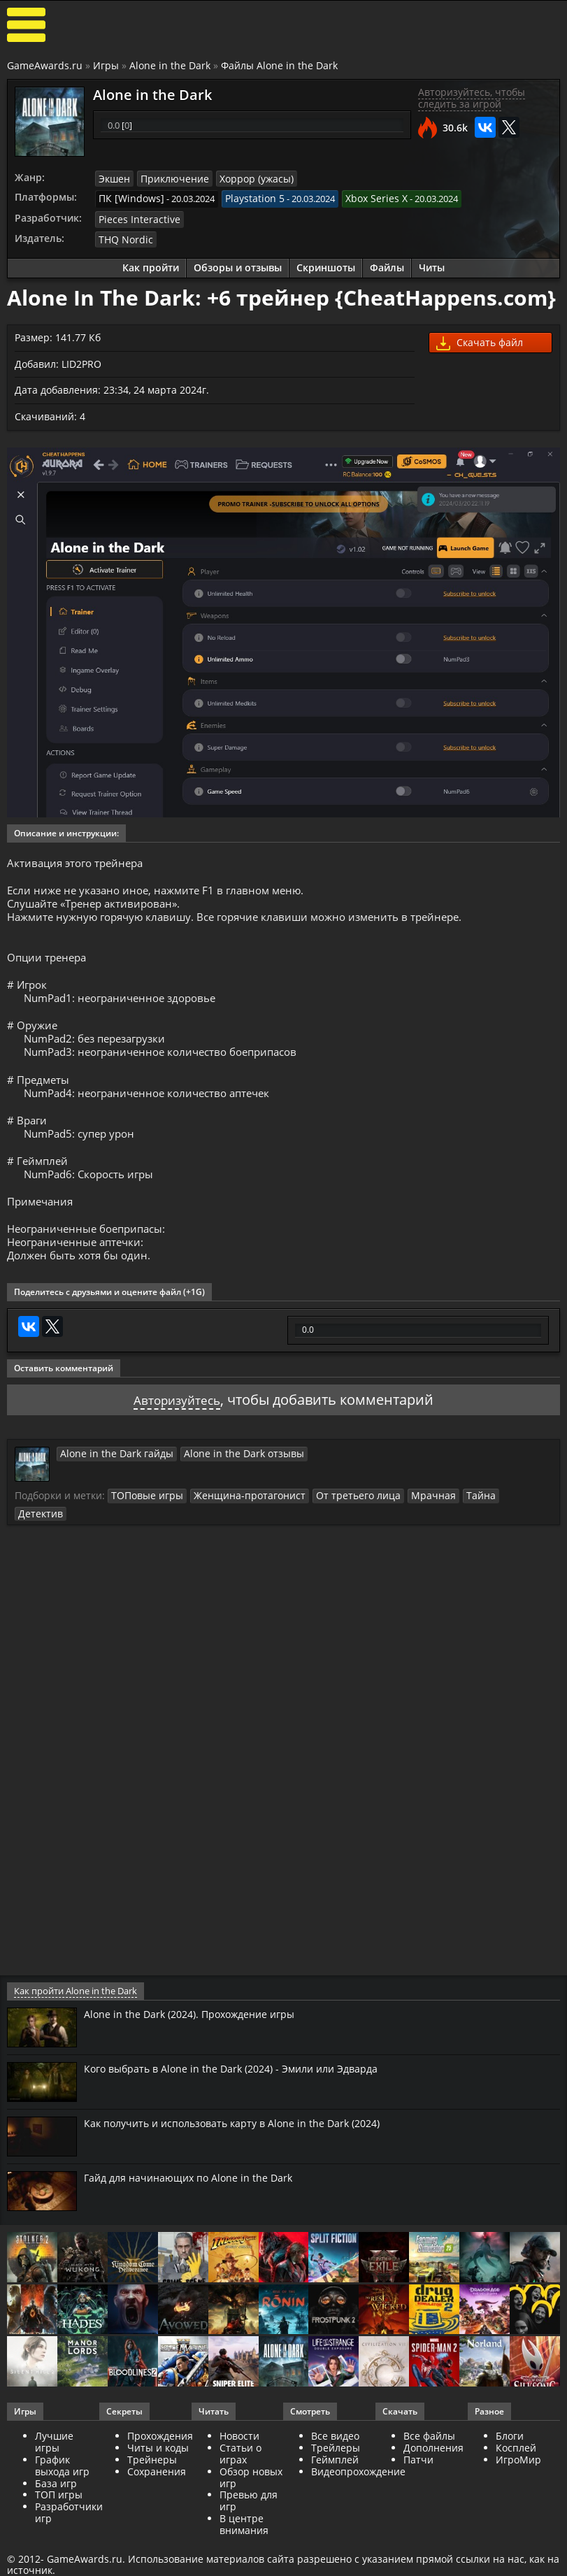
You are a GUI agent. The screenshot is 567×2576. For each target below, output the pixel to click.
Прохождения (160, 2463)
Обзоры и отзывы (238, 264)
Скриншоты (325, 264)
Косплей (516, 2474)
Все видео (335, 2463)
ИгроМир (518, 2486)
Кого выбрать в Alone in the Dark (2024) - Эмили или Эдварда (246, 2095)
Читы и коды (158, 2474)
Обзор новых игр (251, 2504)
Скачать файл (479, 339)
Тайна (447, 1540)
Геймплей (335, 2486)
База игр (56, 2510)
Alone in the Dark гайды (110, 1498)
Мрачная (404, 1540)
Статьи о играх (240, 2480)
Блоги (510, 2463)
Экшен (113, 178)
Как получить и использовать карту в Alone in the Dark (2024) (248, 2149)
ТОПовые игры (143, 1540)
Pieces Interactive (135, 216)
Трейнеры (152, 2486)
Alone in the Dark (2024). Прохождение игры (200, 2040)
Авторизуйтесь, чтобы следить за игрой (471, 97)
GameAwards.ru (44, 65)
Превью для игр (249, 2527)
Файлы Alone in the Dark (279, 65)
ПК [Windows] (128, 197)
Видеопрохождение (358, 2498)
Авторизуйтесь (177, 1445)
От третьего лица (335, 1540)
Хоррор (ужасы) (245, 178)
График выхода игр (62, 2492)
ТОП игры (58, 2521)
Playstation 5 (244, 197)
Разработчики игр (69, 2539)
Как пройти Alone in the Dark (74, 2018)
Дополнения (433, 2474)
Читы (432, 264)
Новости (239, 2463)
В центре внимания (244, 2550)
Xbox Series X (360, 197)
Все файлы (429, 2463)
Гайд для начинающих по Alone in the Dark (198, 2204)
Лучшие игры (54, 2469)
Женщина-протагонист (237, 1540)
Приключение (169, 178)
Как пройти (150, 264)
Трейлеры (335, 2474)
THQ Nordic (123, 235)
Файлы (387, 264)
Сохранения (156, 2498)
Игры (106, 65)
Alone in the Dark (169, 65)
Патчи (418, 2486)
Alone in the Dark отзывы (224, 1498)
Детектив (490, 1540)
